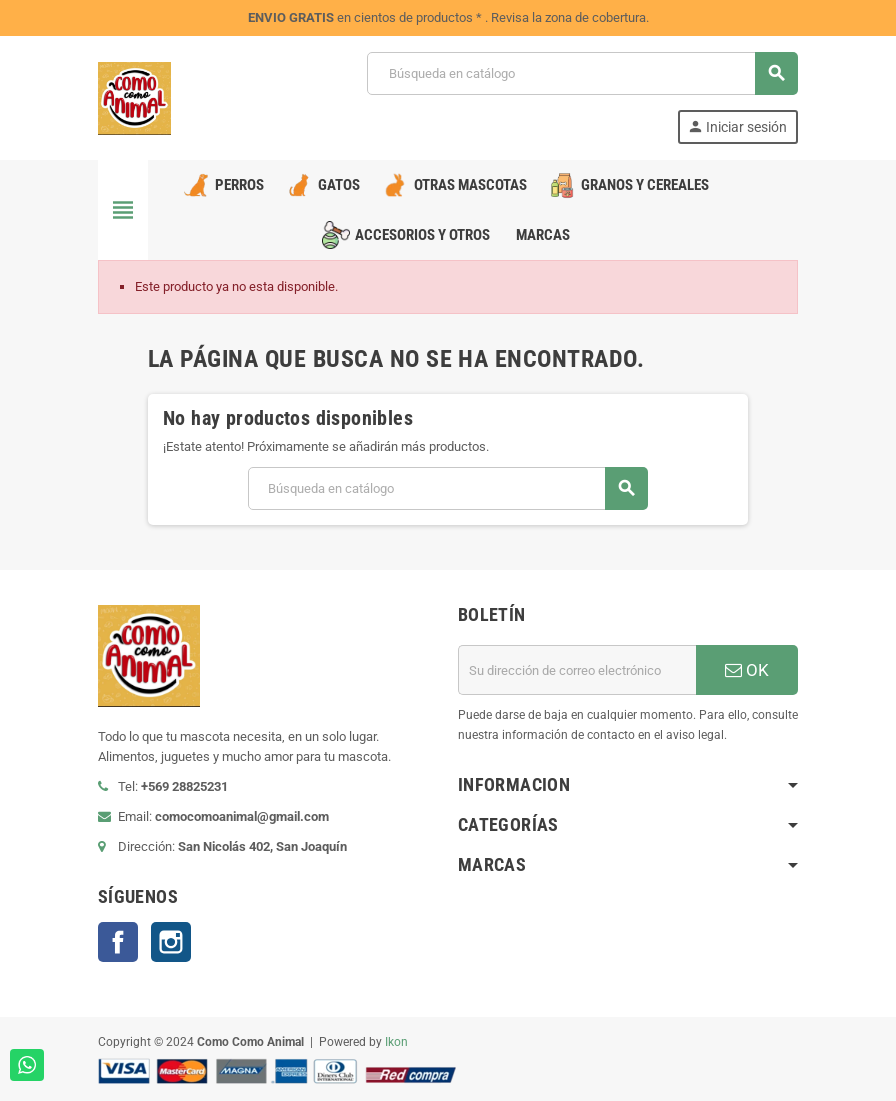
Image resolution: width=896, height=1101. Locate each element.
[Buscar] (582, 73)
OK (747, 670)
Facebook (118, 942)
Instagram (171, 942)
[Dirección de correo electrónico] (577, 670)
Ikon (396, 1042)
